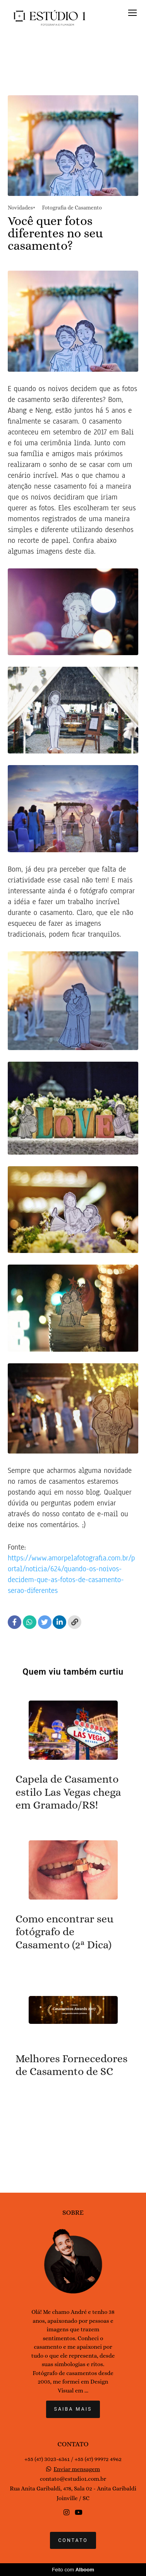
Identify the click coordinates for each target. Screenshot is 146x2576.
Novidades (20, 207)
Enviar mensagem (76, 2469)
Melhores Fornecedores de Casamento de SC (71, 2065)
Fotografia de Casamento (72, 207)
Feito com (73, 2570)
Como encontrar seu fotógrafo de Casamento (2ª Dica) (64, 1932)
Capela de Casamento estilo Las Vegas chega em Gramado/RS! (68, 1792)
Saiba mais (73, 2409)
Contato (73, 2540)
